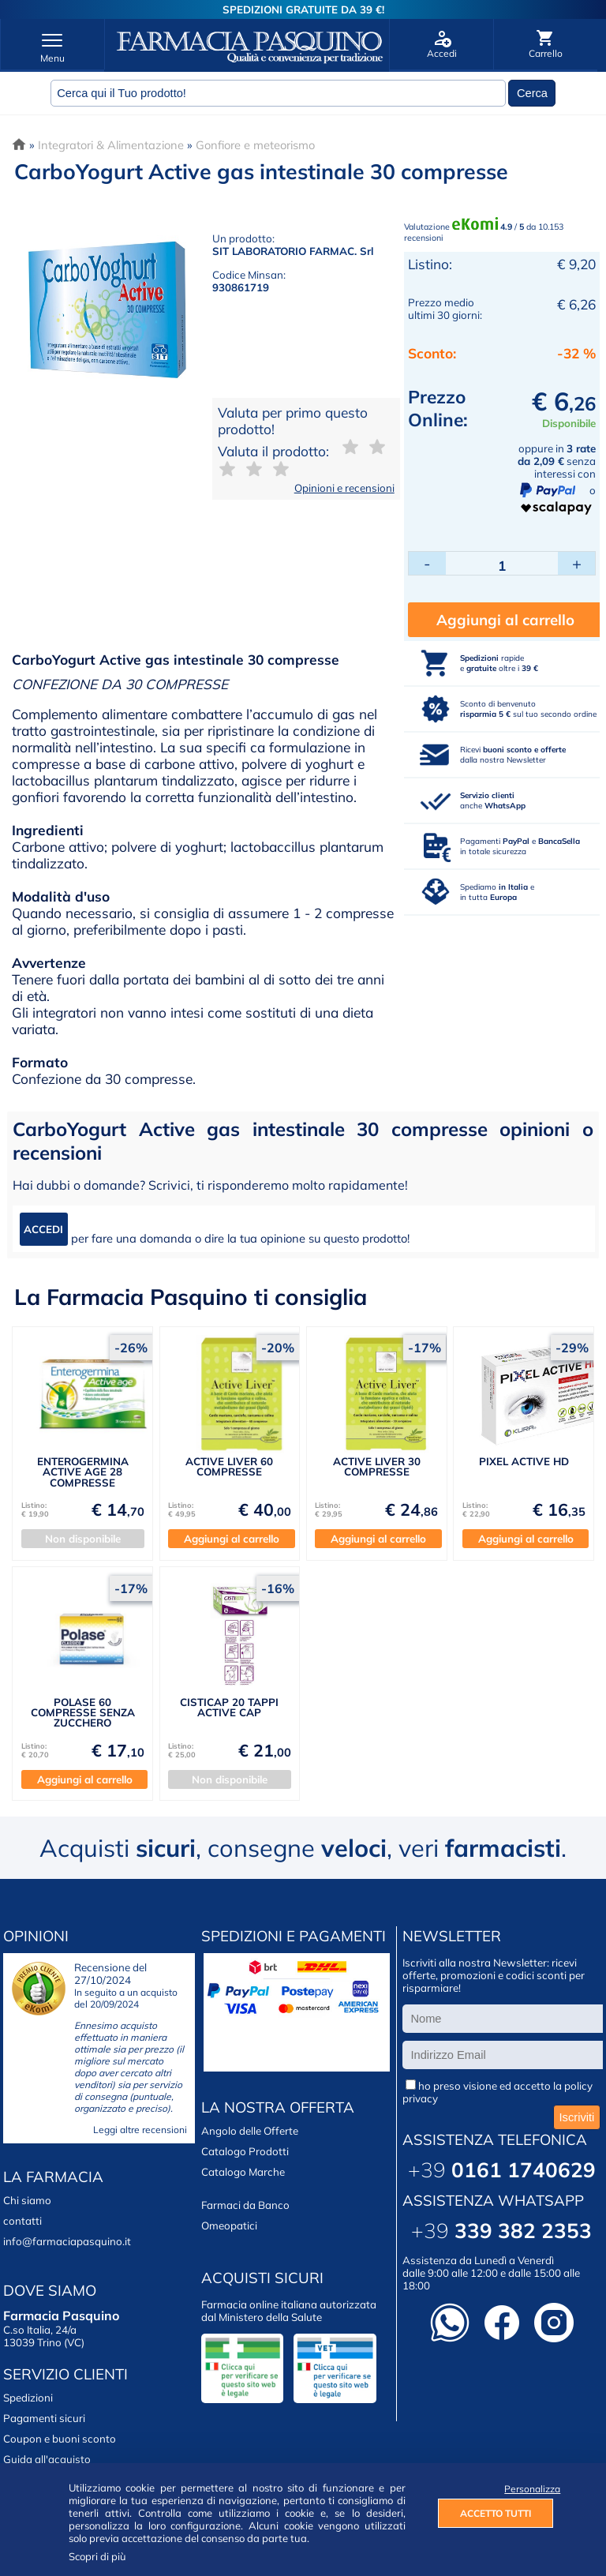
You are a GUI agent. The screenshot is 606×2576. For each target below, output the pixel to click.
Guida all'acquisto (47, 2459)
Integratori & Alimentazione (111, 144)
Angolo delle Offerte (249, 2130)
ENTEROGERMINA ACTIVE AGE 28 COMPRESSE (83, 1472)
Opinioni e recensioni (344, 488)
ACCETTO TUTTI (495, 2513)
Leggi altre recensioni (140, 2129)
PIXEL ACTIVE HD (524, 1461)
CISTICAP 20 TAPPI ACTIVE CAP (229, 1707)
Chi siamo (27, 2200)
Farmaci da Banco (245, 2205)
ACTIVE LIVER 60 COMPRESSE (229, 1466)
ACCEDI (43, 1229)
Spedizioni (28, 2397)
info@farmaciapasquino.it (67, 2241)
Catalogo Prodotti (245, 2151)
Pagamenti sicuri (44, 2418)
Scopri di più (97, 2556)
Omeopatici (229, 2225)
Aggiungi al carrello (505, 619)
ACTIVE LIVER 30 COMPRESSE (377, 1466)
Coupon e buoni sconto (59, 2438)
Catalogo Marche (243, 2171)
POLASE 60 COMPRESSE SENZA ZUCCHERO (83, 1713)
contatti (22, 2220)
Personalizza (528, 2489)
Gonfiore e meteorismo (255, 144)
